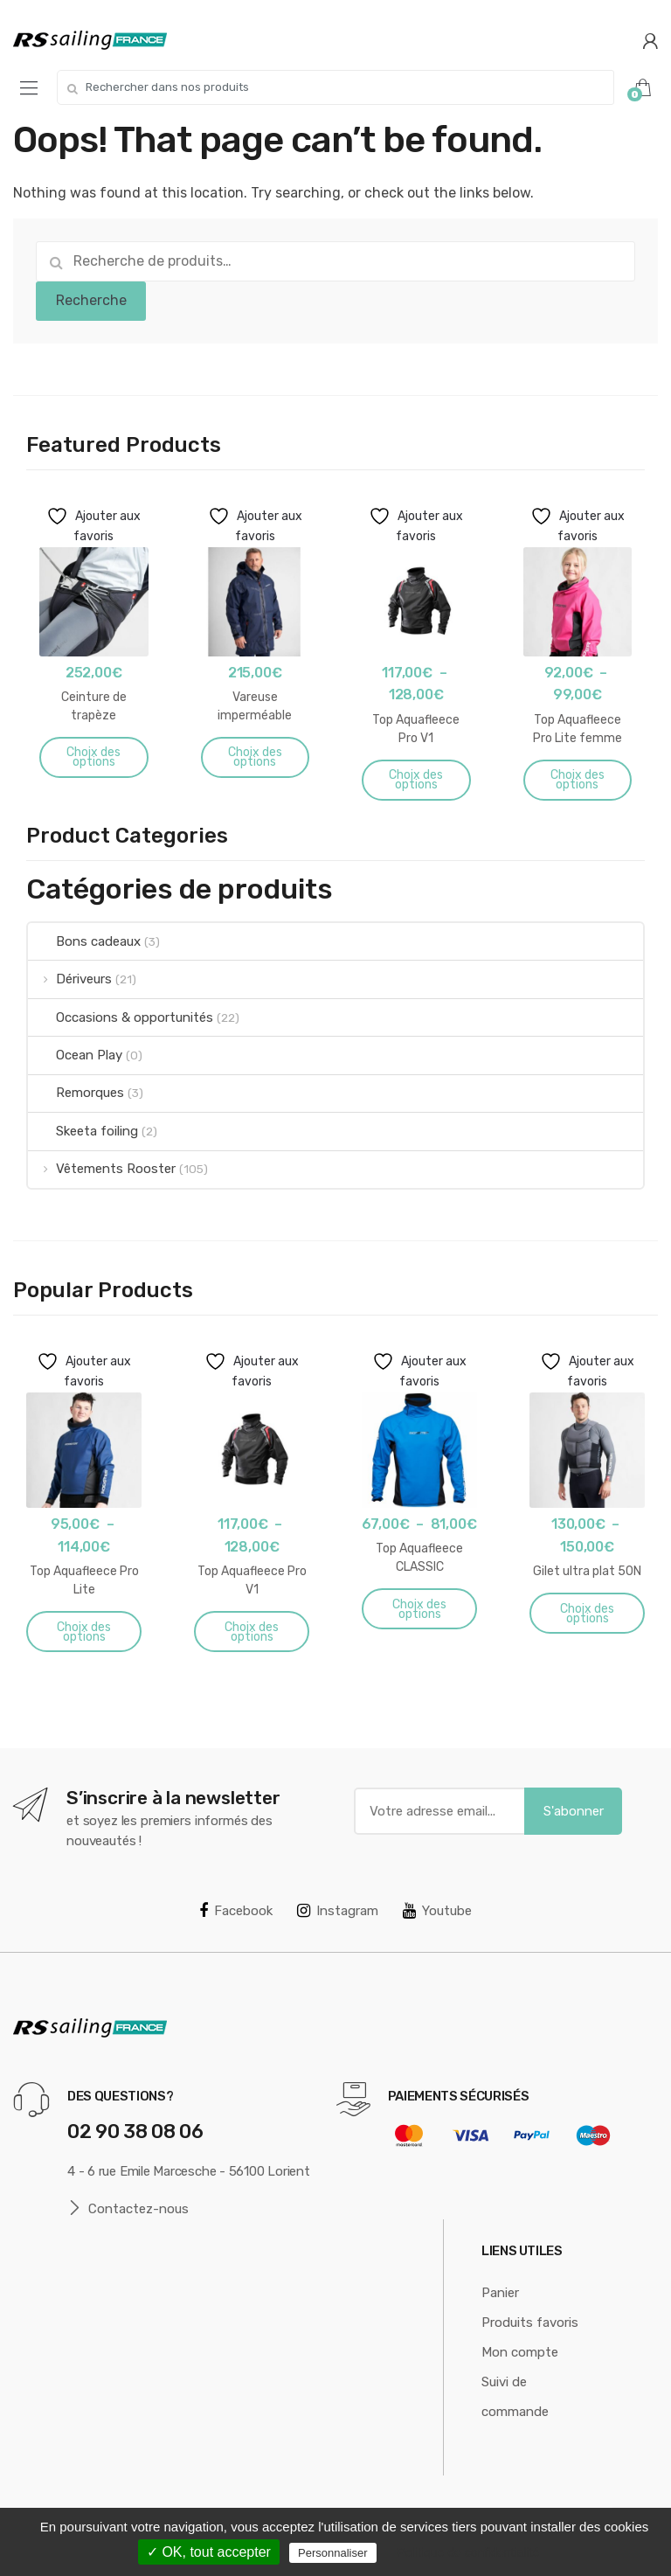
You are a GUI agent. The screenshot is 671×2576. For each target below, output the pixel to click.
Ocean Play (75, 1055)
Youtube (437, 1911)
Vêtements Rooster (102, 1169)
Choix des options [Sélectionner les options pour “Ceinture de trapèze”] (93, 757)
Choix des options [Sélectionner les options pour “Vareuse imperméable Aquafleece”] (255, 757)
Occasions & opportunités (120, 1017)
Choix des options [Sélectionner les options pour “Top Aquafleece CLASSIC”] (419, 1609)
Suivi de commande (515, 2397)
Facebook (236, 1911)
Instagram (337, 1911)
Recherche (91, 300)
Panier (500, 2293)
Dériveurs (70, 979)
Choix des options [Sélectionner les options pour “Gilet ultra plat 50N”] (587, 1613)
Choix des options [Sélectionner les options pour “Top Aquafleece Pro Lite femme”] (577, 779)
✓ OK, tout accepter (209, 2552)
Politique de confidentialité (469, 2552)
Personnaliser (333, 2552)
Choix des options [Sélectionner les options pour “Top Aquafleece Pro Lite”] (84, 1632)
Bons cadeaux (84, 941)
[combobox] (335, 87)
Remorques (76, 1093)
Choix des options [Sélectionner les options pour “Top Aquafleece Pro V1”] (416, 779)
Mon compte (519, 2352)
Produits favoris (529, 2322)
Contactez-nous (128, 2208)
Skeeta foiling (83, 1131)
